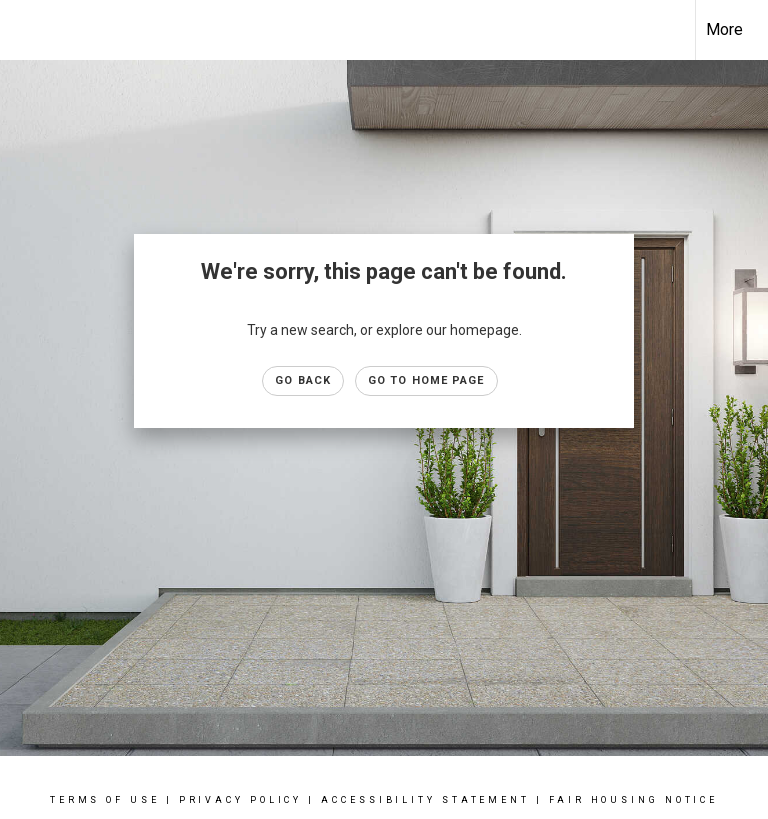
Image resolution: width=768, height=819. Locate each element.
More (724, 29)
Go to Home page (426, 380)
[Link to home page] (25, 30)
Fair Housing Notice (633, 800)
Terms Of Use (105, 800)
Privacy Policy (241, 800)
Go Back (303, 380)
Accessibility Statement (425, 800)
